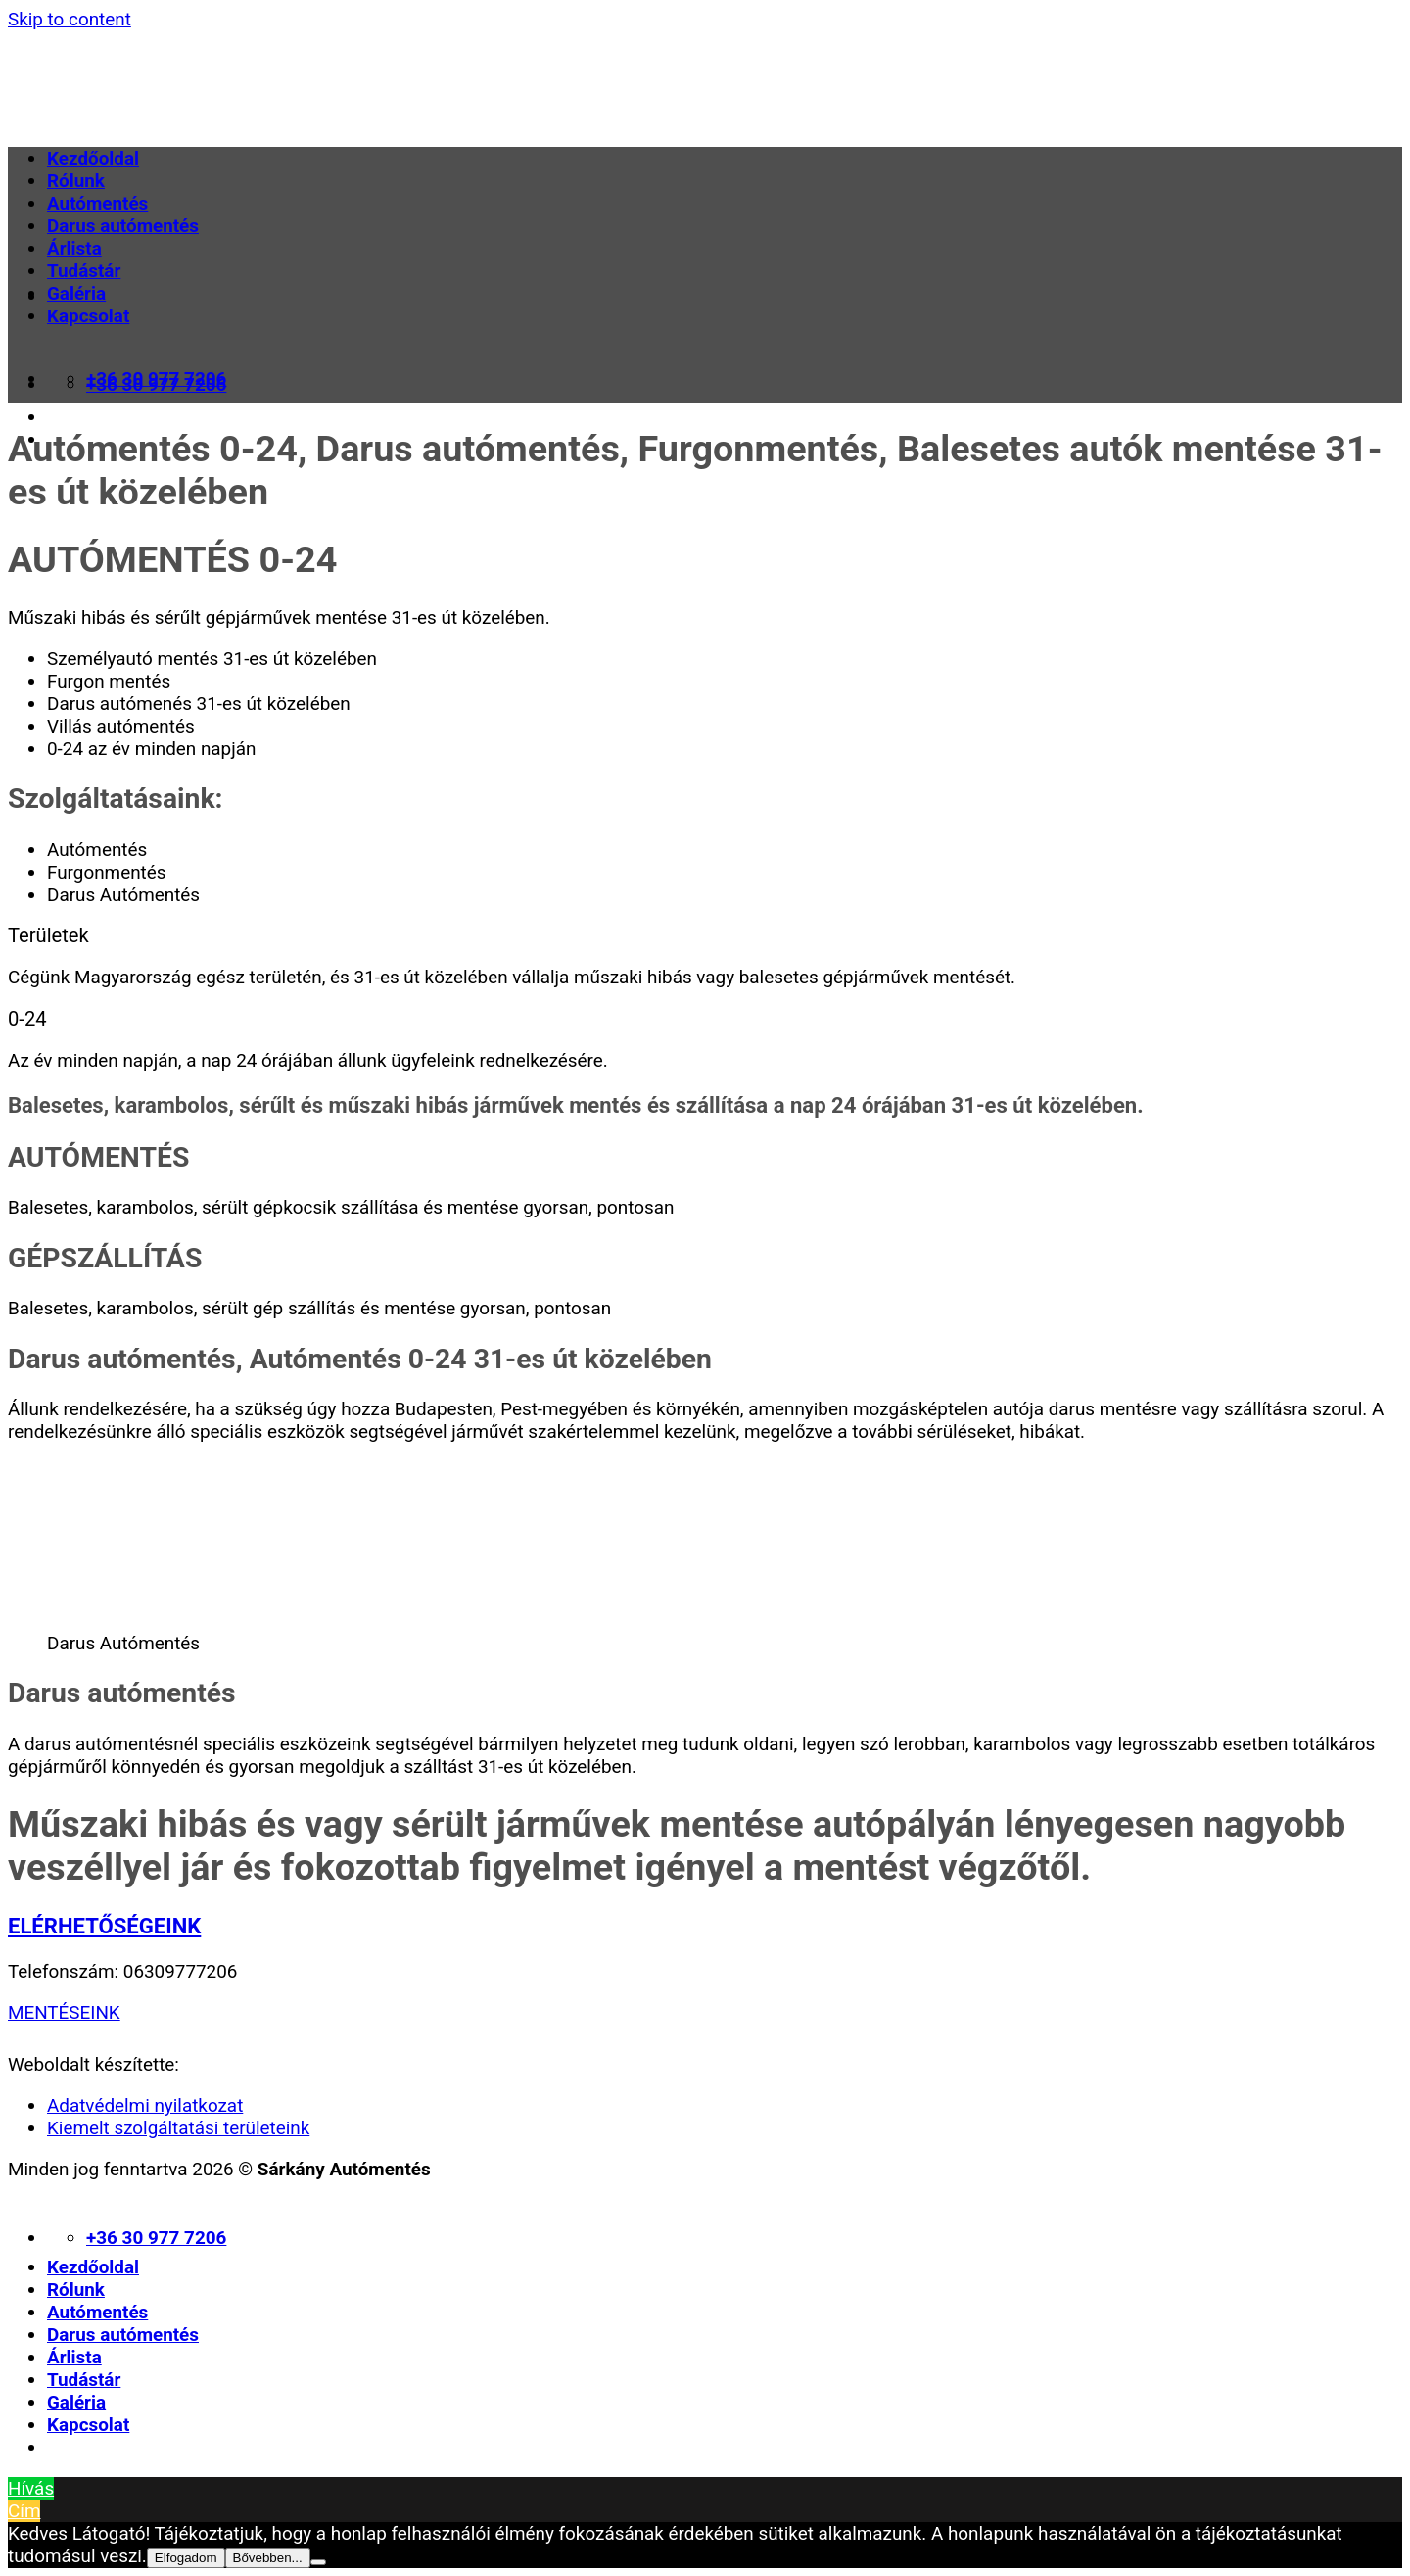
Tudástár (83, 271)
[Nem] (318, 2562)
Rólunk (76, 180)
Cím (24, 2511)
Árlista (74, 248)
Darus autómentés (123, 226)
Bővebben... (268, 2558)
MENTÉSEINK (64, 2012)
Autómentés (97, 203)
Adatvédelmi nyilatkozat (145, 2105)
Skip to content (69, 19)
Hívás (31, 2488)
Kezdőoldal (93, 158)
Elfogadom (186, 2558)
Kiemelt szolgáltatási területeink (178, 2128)
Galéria (76, 293)
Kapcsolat (88, 316)
